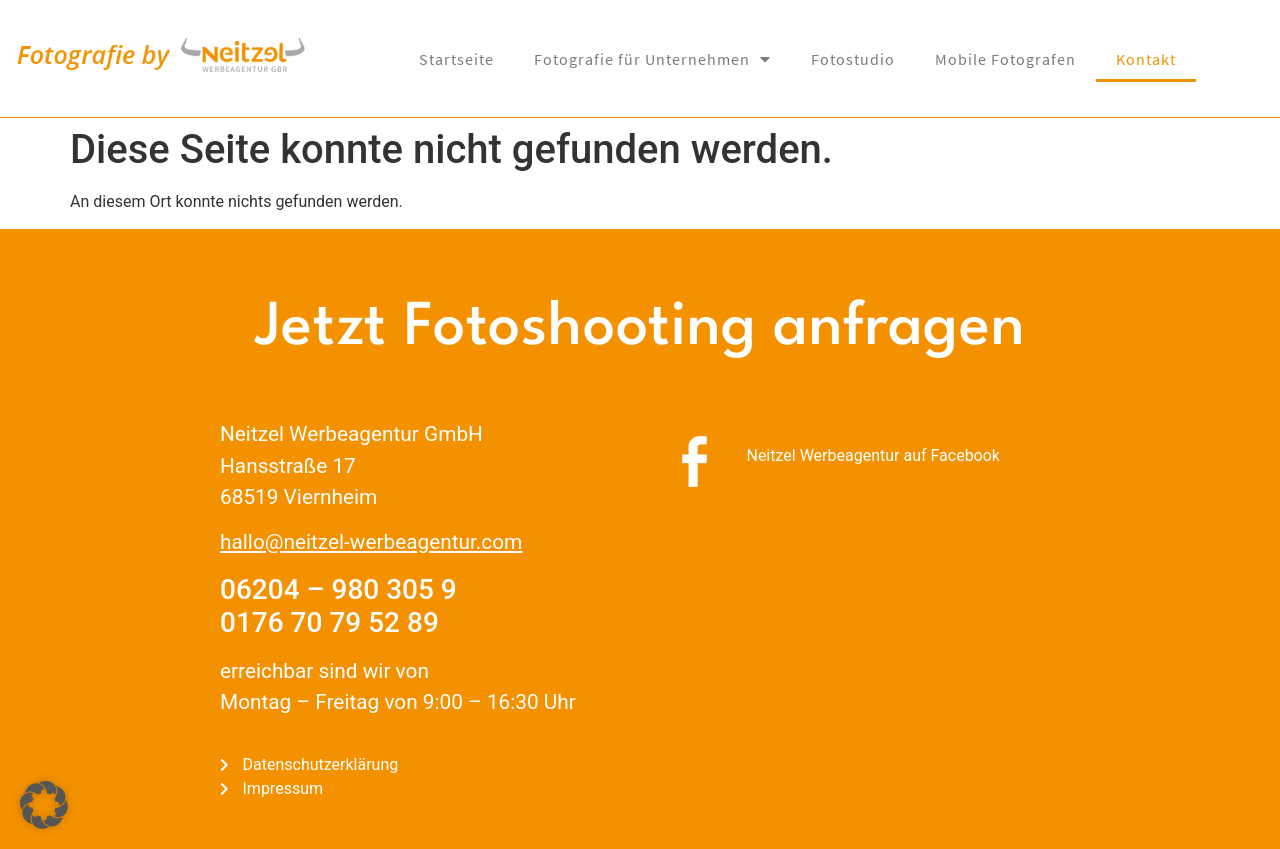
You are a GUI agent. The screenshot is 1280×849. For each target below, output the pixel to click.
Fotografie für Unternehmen (652, 59)
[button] (44, 805)
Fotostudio (853, 59)
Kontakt (1146, 59)
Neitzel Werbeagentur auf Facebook (873, 455)
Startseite (456, 59)
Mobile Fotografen (1005, 59)
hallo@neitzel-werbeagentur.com (371, 542)
